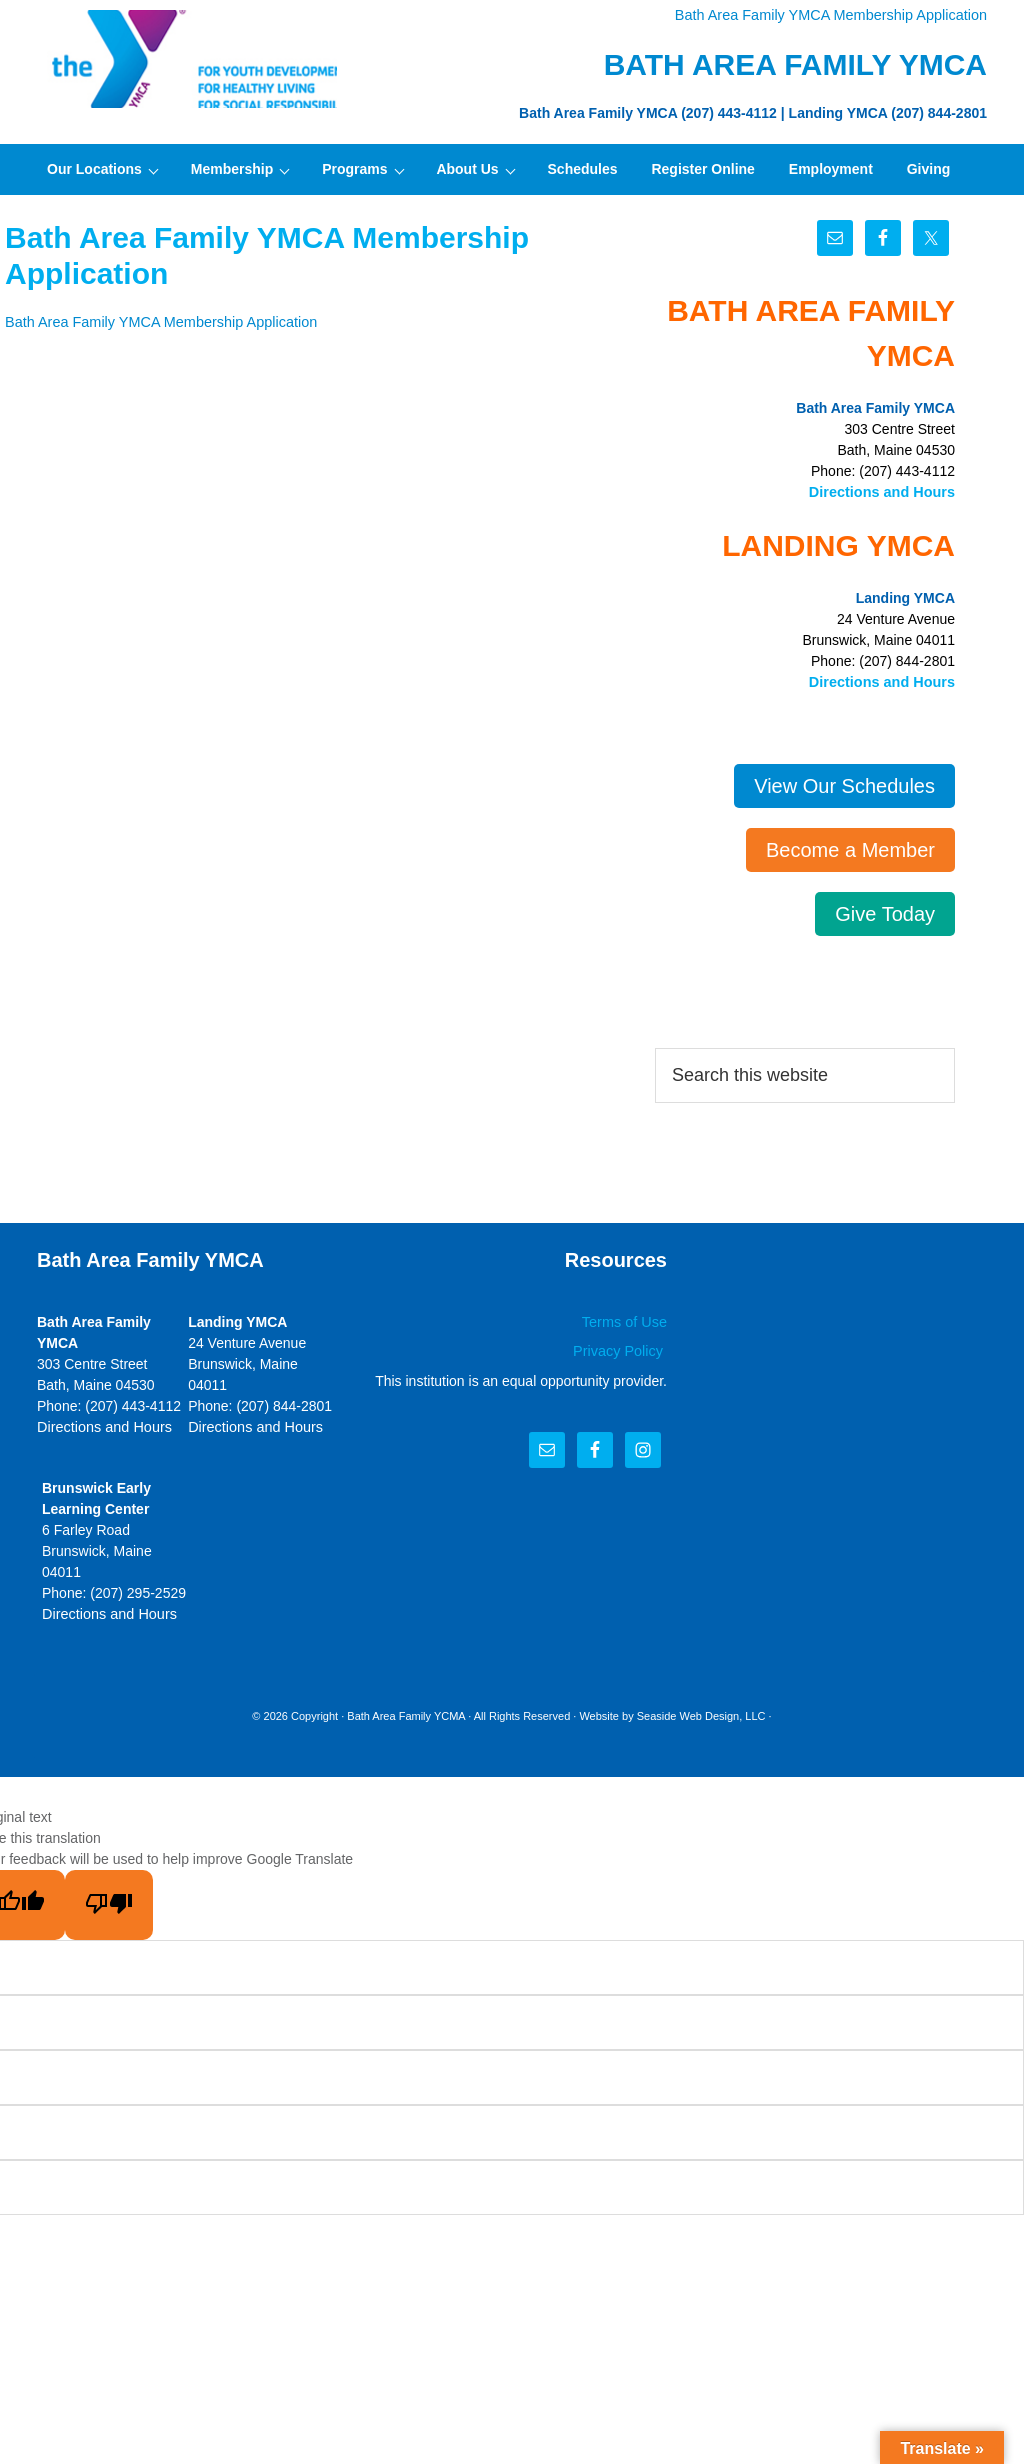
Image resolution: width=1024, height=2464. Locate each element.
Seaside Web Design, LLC (701, 1713)
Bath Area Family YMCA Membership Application (836, 15)
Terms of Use (626, 1320)
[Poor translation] (109, 1902)
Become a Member (850, 848)
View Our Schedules (844, 784)
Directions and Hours (884, 491)
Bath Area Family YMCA (187, 60)
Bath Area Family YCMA (406, 1713)
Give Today (885, 912)
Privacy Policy (621, 1349)
